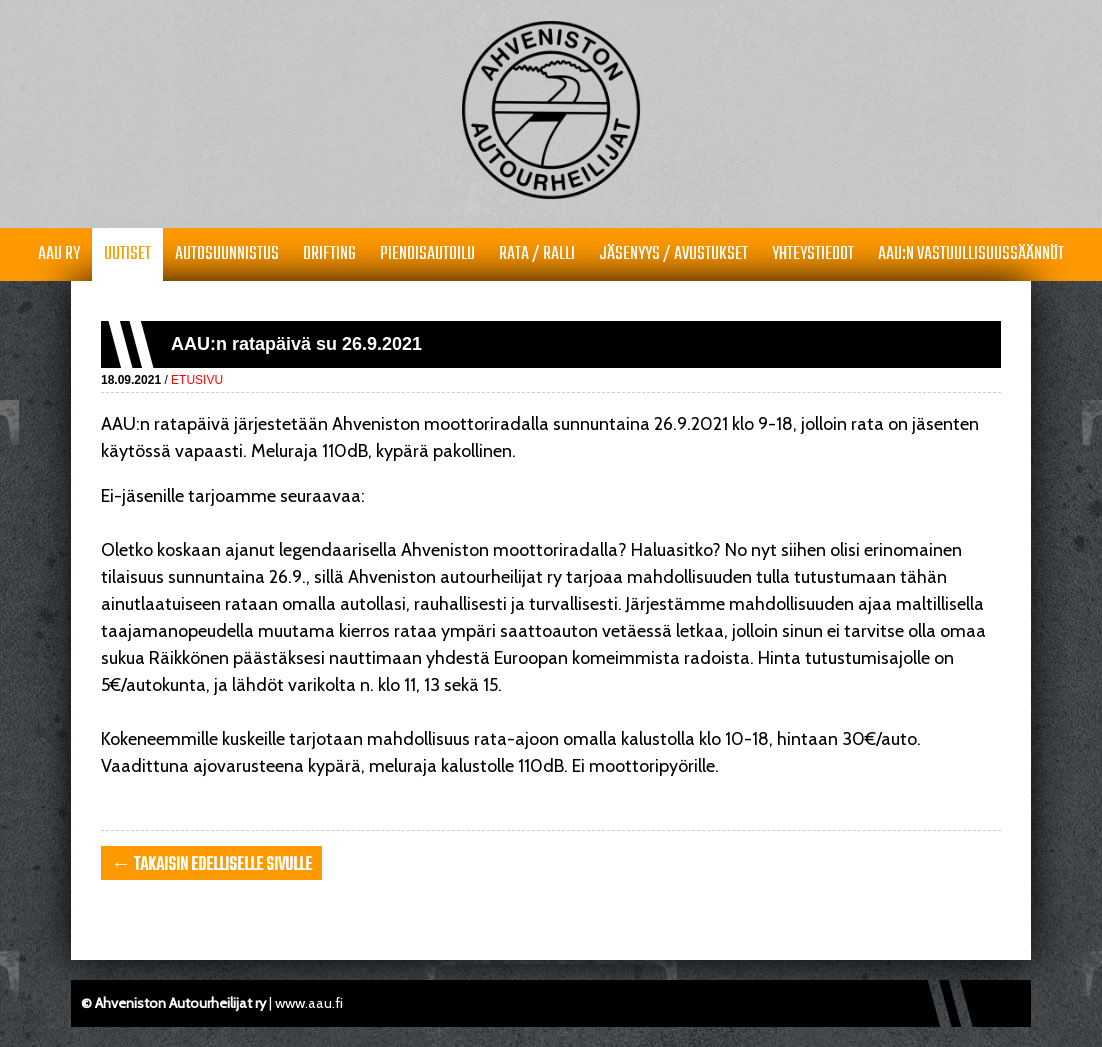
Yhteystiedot (813, 254)
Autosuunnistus (227, 254)
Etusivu (197, 380)
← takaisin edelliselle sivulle (211, 865)
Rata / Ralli (537, 254)
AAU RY (59, 254)
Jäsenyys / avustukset (673, 254)
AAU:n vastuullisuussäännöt (971, 254)
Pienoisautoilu (427, 254)
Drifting (329, 254)
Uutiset (127, 254)
